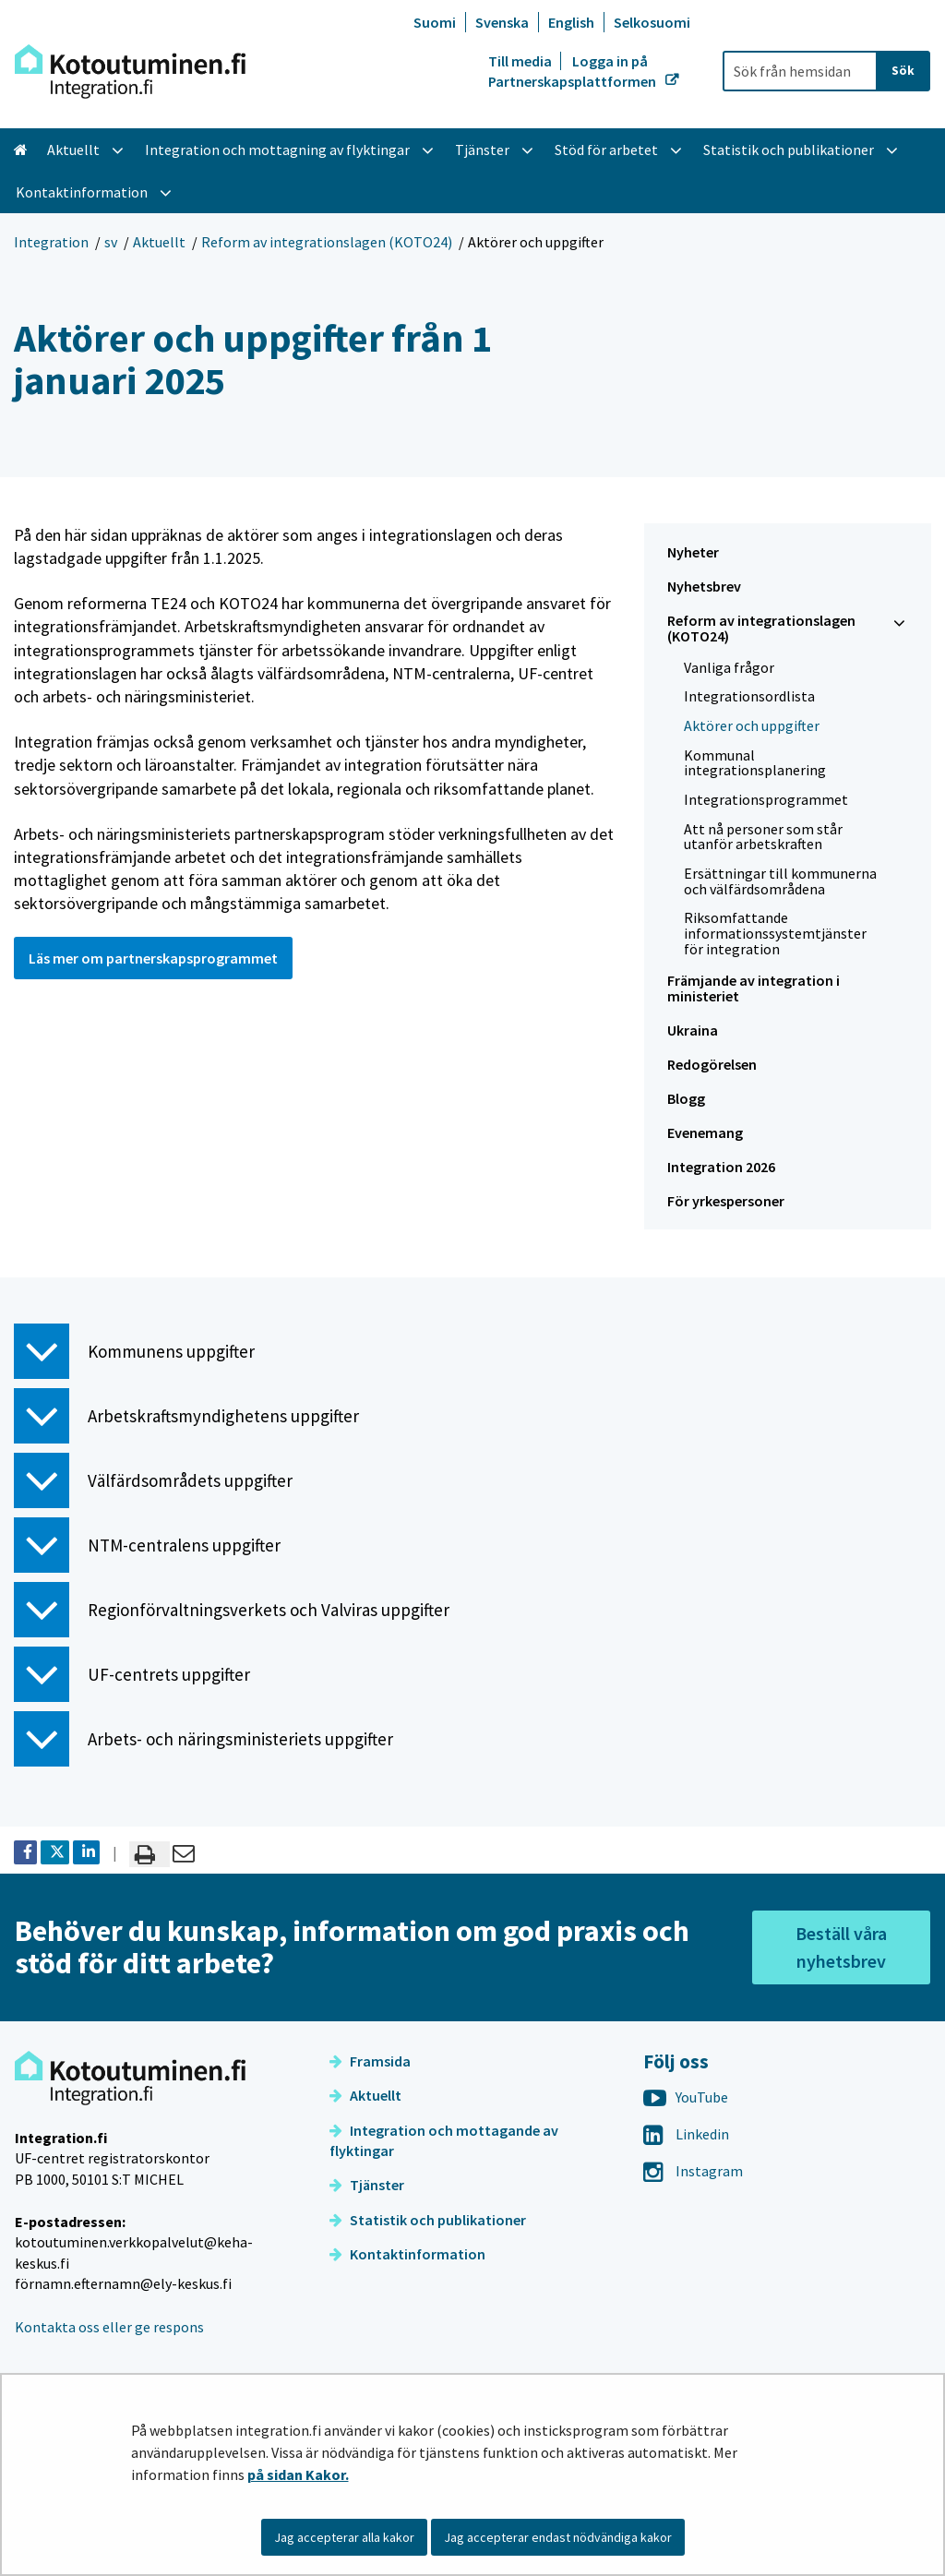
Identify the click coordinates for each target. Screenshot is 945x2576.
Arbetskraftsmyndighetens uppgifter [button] (186, 1416)
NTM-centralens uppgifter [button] (147, 1545)
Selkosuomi (652, 22)
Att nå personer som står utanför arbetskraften (763, 837)
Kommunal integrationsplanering (755, 763)
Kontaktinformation (407, 2254)
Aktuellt (159, 242)
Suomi (434, 22)
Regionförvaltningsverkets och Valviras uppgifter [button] (231, 1609)
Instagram (693, 2171)
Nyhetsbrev (704, 586)
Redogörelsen (712, 1064)
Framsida (370, 2061)
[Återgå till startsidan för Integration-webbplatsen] (130, 71)
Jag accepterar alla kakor (344, 2537)
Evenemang (705, 1132)
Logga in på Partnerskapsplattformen (573, 71)
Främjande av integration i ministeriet (753, 988)
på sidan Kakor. (298, 2474)
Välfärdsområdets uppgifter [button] (153, 1480)
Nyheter (693, 552)
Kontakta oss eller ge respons (109, 2327)
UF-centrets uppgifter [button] (132, 1674)
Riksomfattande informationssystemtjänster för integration (775, 932)
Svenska (502, 22)
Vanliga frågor (729, 667)
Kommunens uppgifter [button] (134, 1351)
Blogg (686, 1098)
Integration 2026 (721, 1166)
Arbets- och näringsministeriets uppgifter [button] (203, 1739)
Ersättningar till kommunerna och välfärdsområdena (780, 881)
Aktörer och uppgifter (751, 725)
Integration (51, 242)
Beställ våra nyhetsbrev (841, 1947)
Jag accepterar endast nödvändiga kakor (558, 2537)
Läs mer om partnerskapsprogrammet (153, 958)
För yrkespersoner (725, 1201)
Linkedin (686, 2134)
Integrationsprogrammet (766, 799)
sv (110, 242)
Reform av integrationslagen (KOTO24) (326, 242)
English (571, 22)
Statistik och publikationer (427, 2220)
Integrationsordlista (749, 696)
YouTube (685, 2097)
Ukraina (692, 1030)
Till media (521, 61)
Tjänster (366, 2184)
